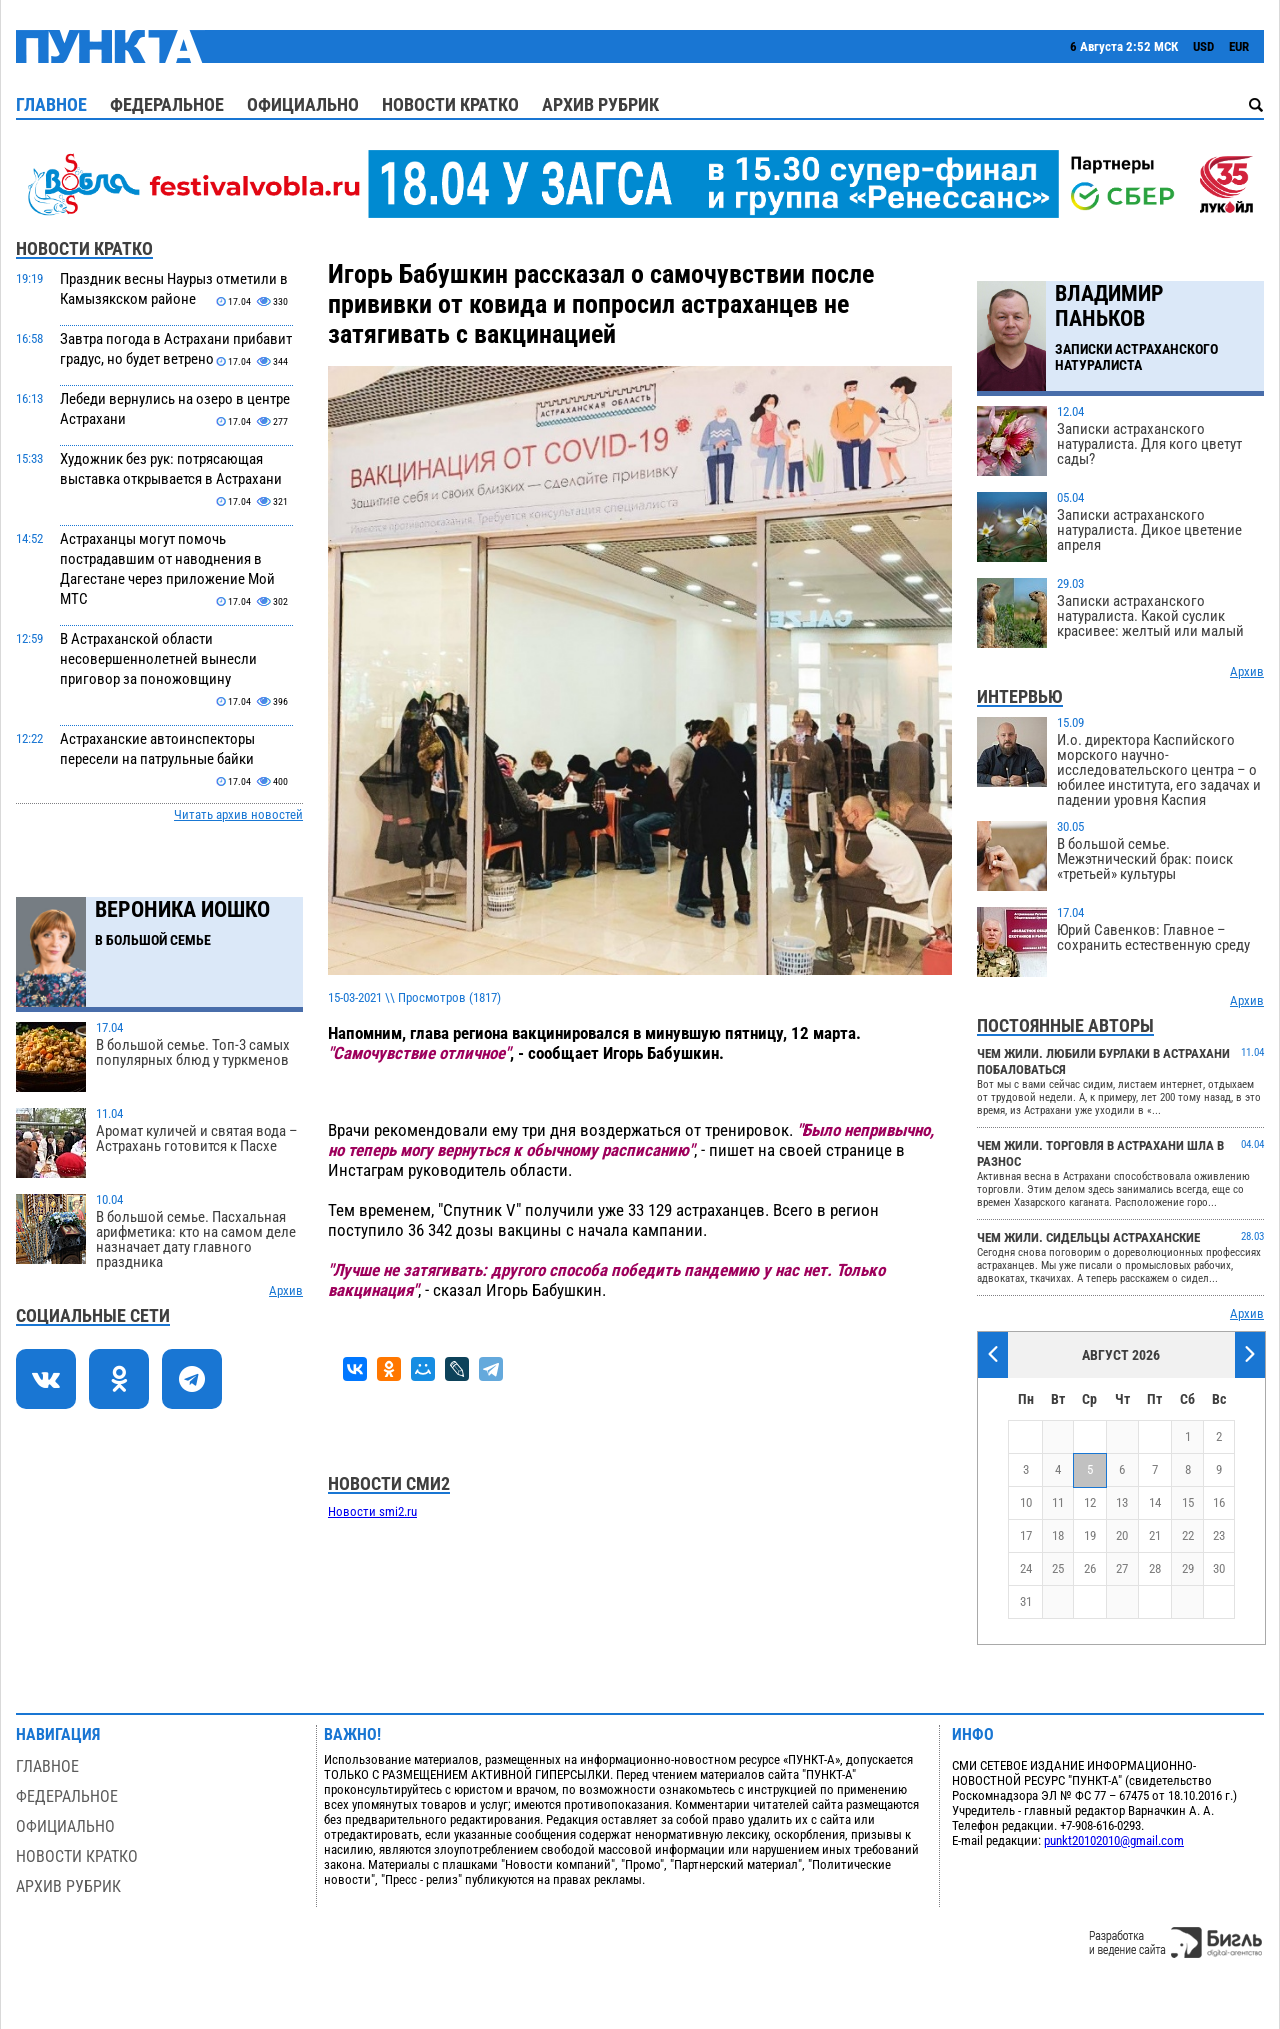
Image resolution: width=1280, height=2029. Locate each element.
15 (1188, 1502)
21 (1155, 1535)
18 (1058, 1535)
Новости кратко (450, 104)
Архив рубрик (600, 104)
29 (1188, 1568)
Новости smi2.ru (372, 1511)
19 (1090, 1535)
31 (1026, 1601)
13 (1122, 1502)
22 (1188, 1535)
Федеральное (167, 104)
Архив (286, 1290)
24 (1026, 1568)
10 (1026, 1502)
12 (1090, 1502)
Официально (303, 104)
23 (1219, 1535)
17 (1026, 1535)
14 (1155, 1502)
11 (1058, 1502)
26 (1090, 1568)
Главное (51, 104)
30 (1219, 1568)
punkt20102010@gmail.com (1114, 1840)
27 (1122, 1568)
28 (1155, 1568)
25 (1058, 1568)
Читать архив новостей (238, 814)
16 (1219, 1502)
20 (1122, 1535)
